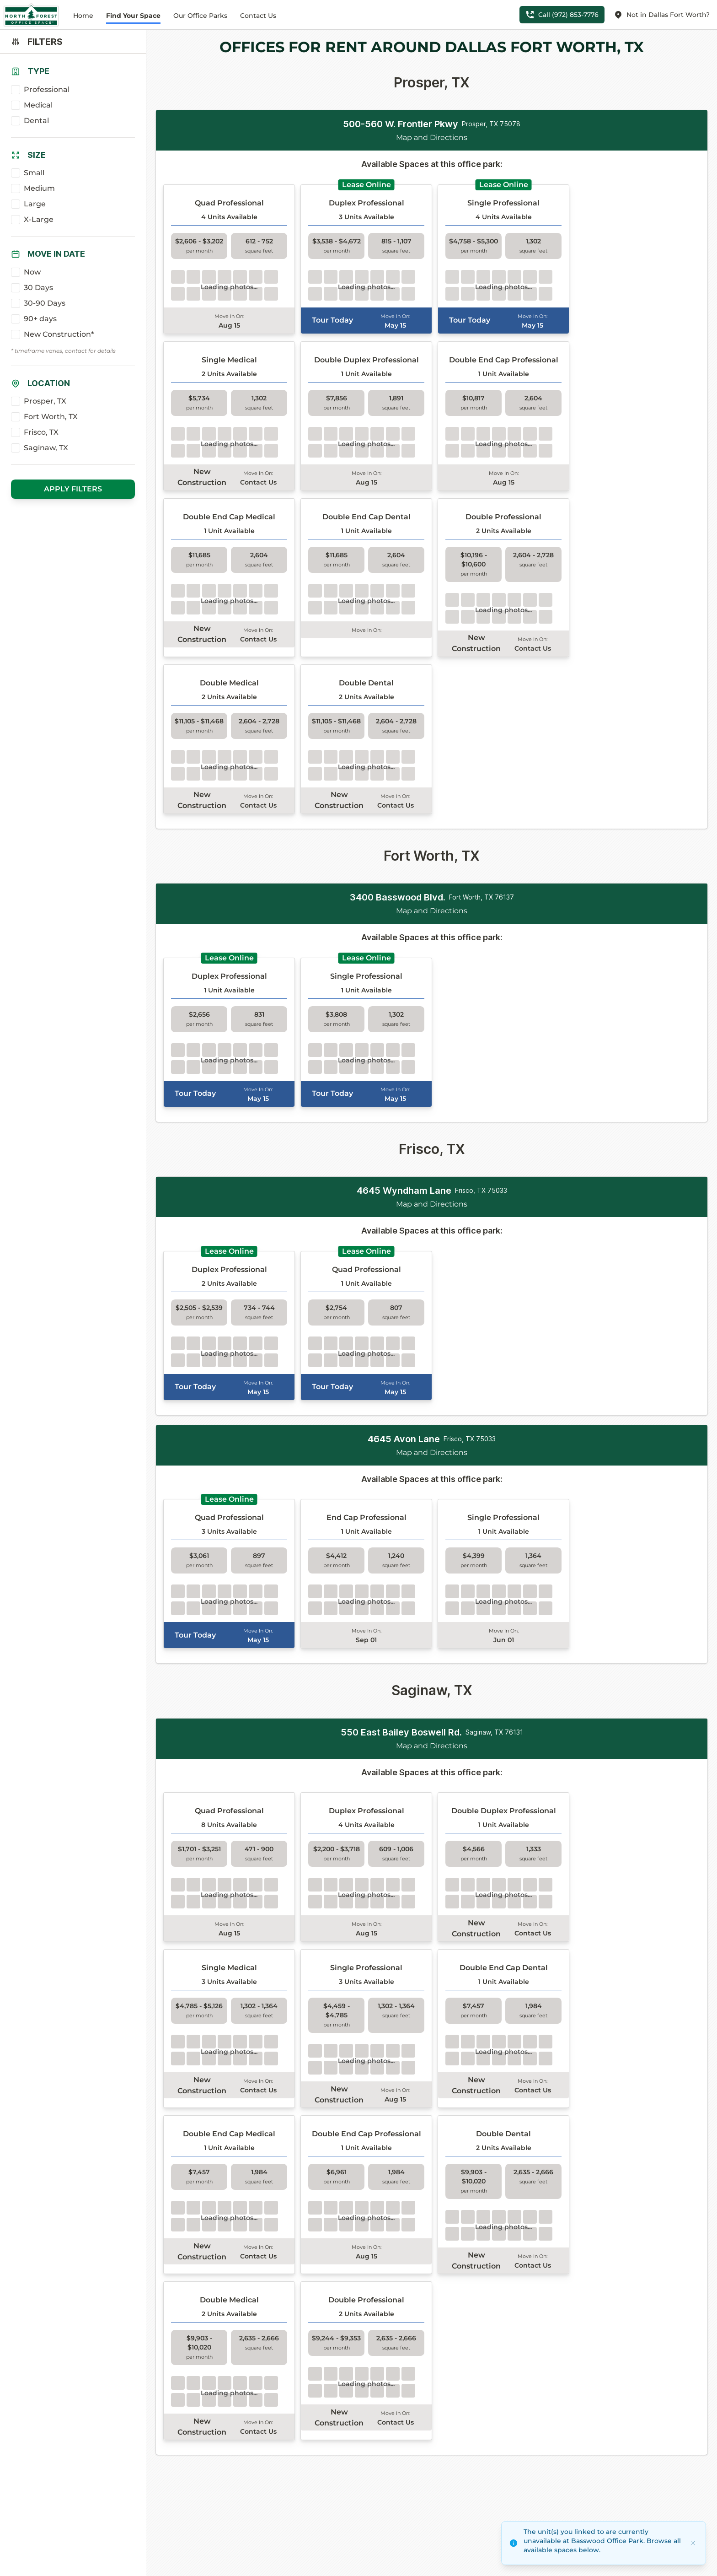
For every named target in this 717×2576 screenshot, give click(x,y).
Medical (38, 105)
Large (35, 203)
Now (32, 272)
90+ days (40, 318)
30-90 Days (44, 303)
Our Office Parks (200, 15)
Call (562, 14)
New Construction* (59, 334)
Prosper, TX (45, 401)
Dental (36, 120)
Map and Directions (431, 137)
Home (83, 15)
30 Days (38, 287)
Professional (47, 89)
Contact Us (258, 15)
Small (34, 172)
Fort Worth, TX (51, 416)
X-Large (39, 219)
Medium (39, 188)
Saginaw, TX (46, 447)
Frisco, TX (41, 432)
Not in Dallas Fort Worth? (662, 14)
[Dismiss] (692, 2543)
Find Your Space (133, 15)
